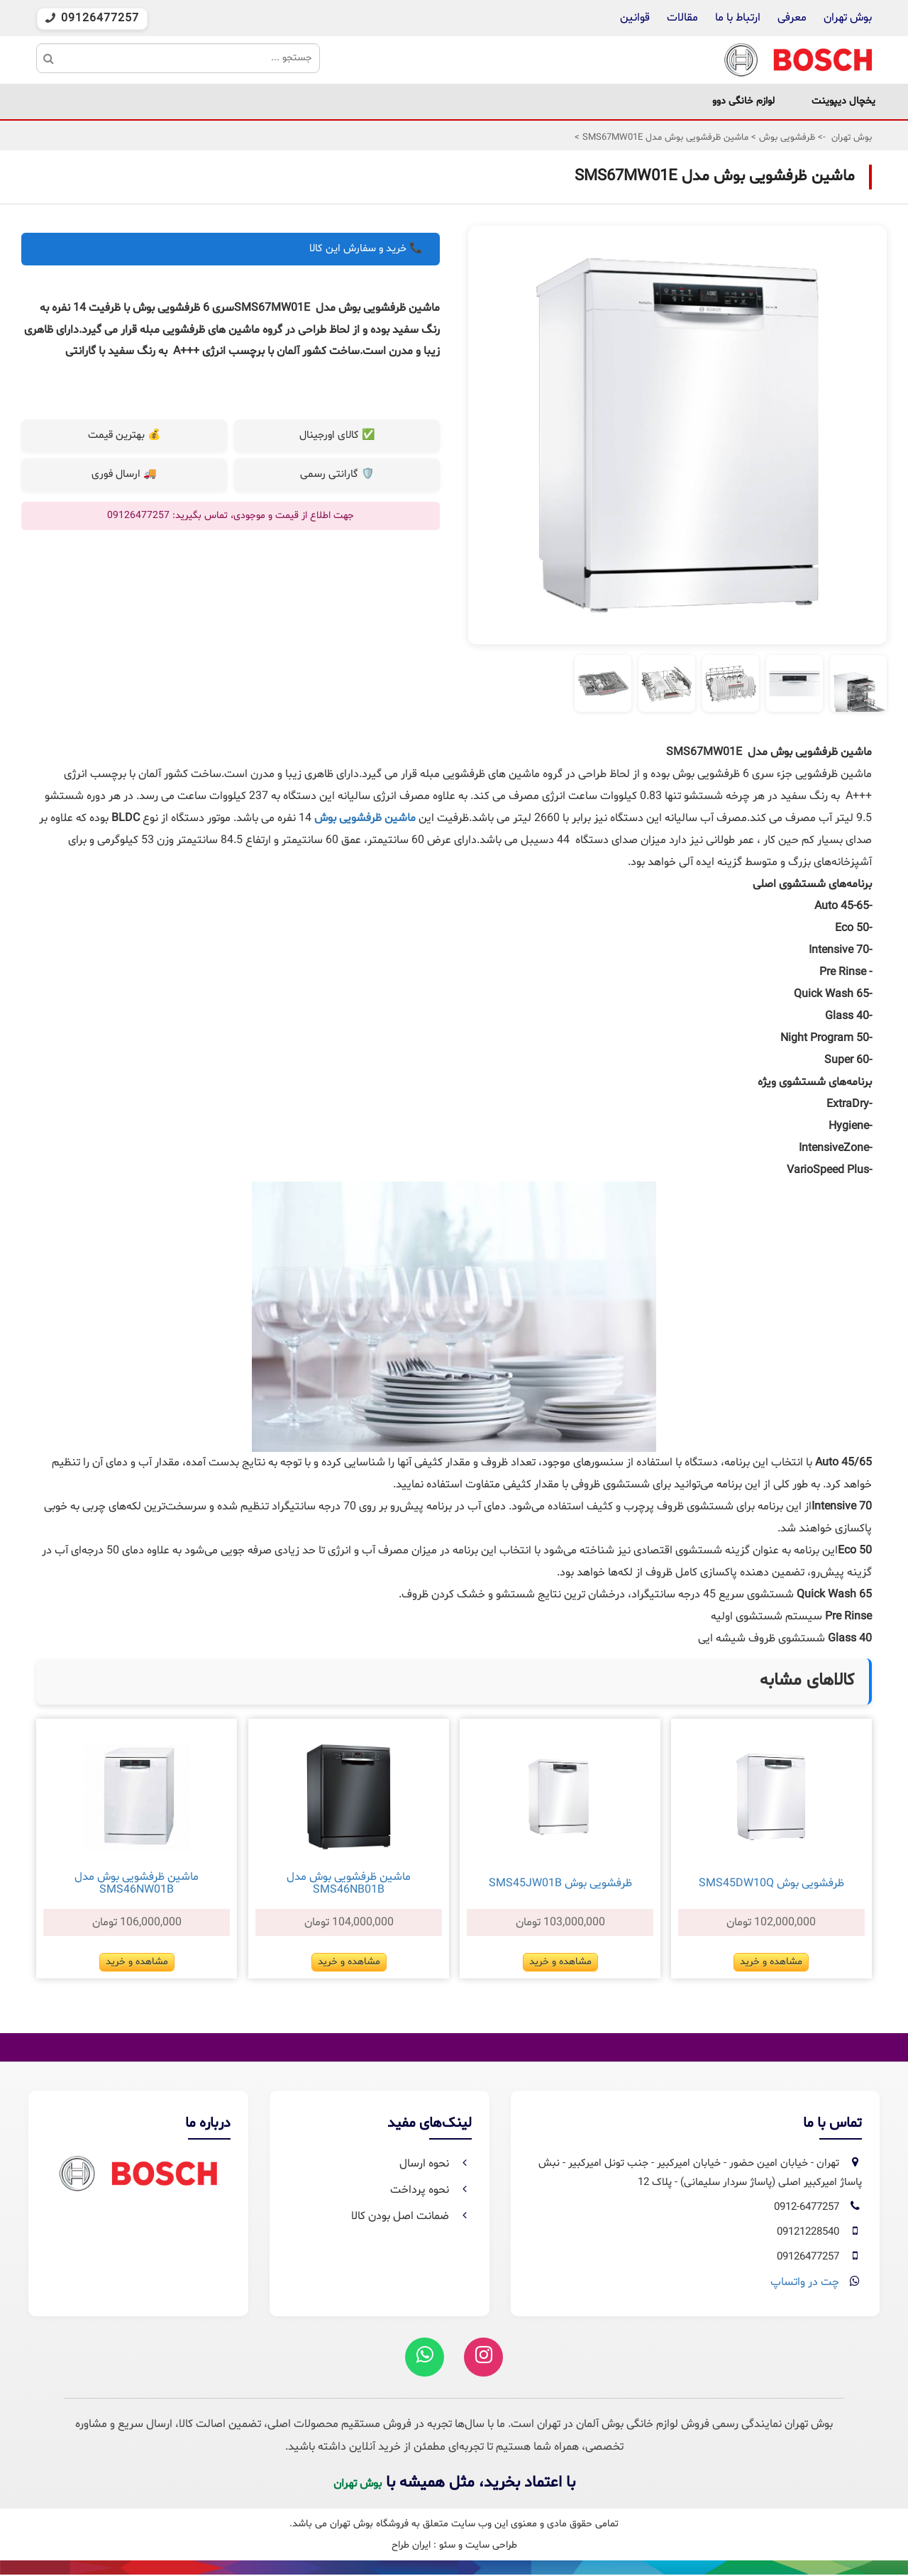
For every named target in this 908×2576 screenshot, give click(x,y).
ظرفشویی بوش (785, 137)
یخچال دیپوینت (843, 101)
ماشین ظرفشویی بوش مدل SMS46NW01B (136, 1883)
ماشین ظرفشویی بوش (365, 818)
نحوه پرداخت (431, 2190)
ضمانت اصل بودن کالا (411, 2216)
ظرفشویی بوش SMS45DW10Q (771, 1883)
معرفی (792, 18)
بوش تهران (848, 18)
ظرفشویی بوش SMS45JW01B (560, 1883)
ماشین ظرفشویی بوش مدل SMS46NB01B (349, 1883)
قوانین (635, 18)
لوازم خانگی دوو (743, 101)
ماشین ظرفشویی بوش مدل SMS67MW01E (664, 137)
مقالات (682, 18)
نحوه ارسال (435, 2164)
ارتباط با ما (736, 18)
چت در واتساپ (804, 2282)
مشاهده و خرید (771, 1962)
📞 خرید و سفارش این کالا (366, 248)
